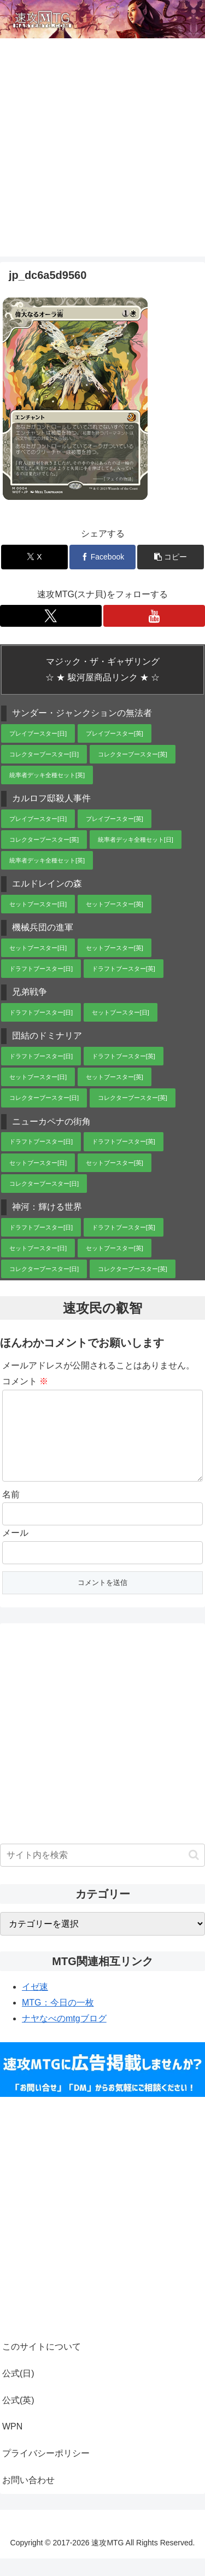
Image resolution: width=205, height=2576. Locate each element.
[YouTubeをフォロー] (154, 616)
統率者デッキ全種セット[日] (135, 839)
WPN (12, 2444)
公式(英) (18, 2417)
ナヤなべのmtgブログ (64, 2036)
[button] (170, 557)
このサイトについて (41, 2364)
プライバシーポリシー (46, 2470)
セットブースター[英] (114, 904)
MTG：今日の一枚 (58, 2020)
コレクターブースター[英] (132, 754)
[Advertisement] (102, 154)
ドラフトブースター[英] (123, 968)
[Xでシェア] (34, 557)
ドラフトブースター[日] (41, 968)
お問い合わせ (28, 2497)
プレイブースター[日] (38, 733)
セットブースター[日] (38, 904)
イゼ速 (35, 2004)
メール (15, 1550)
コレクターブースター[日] (44, 754)
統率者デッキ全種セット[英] (47, 775)
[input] (102, 1872)
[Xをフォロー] (51, 616)
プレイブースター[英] (114, 733)
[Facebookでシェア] (102, 557)
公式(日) (18, 2391)
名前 (11, 1512)
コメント (25, 1381)
